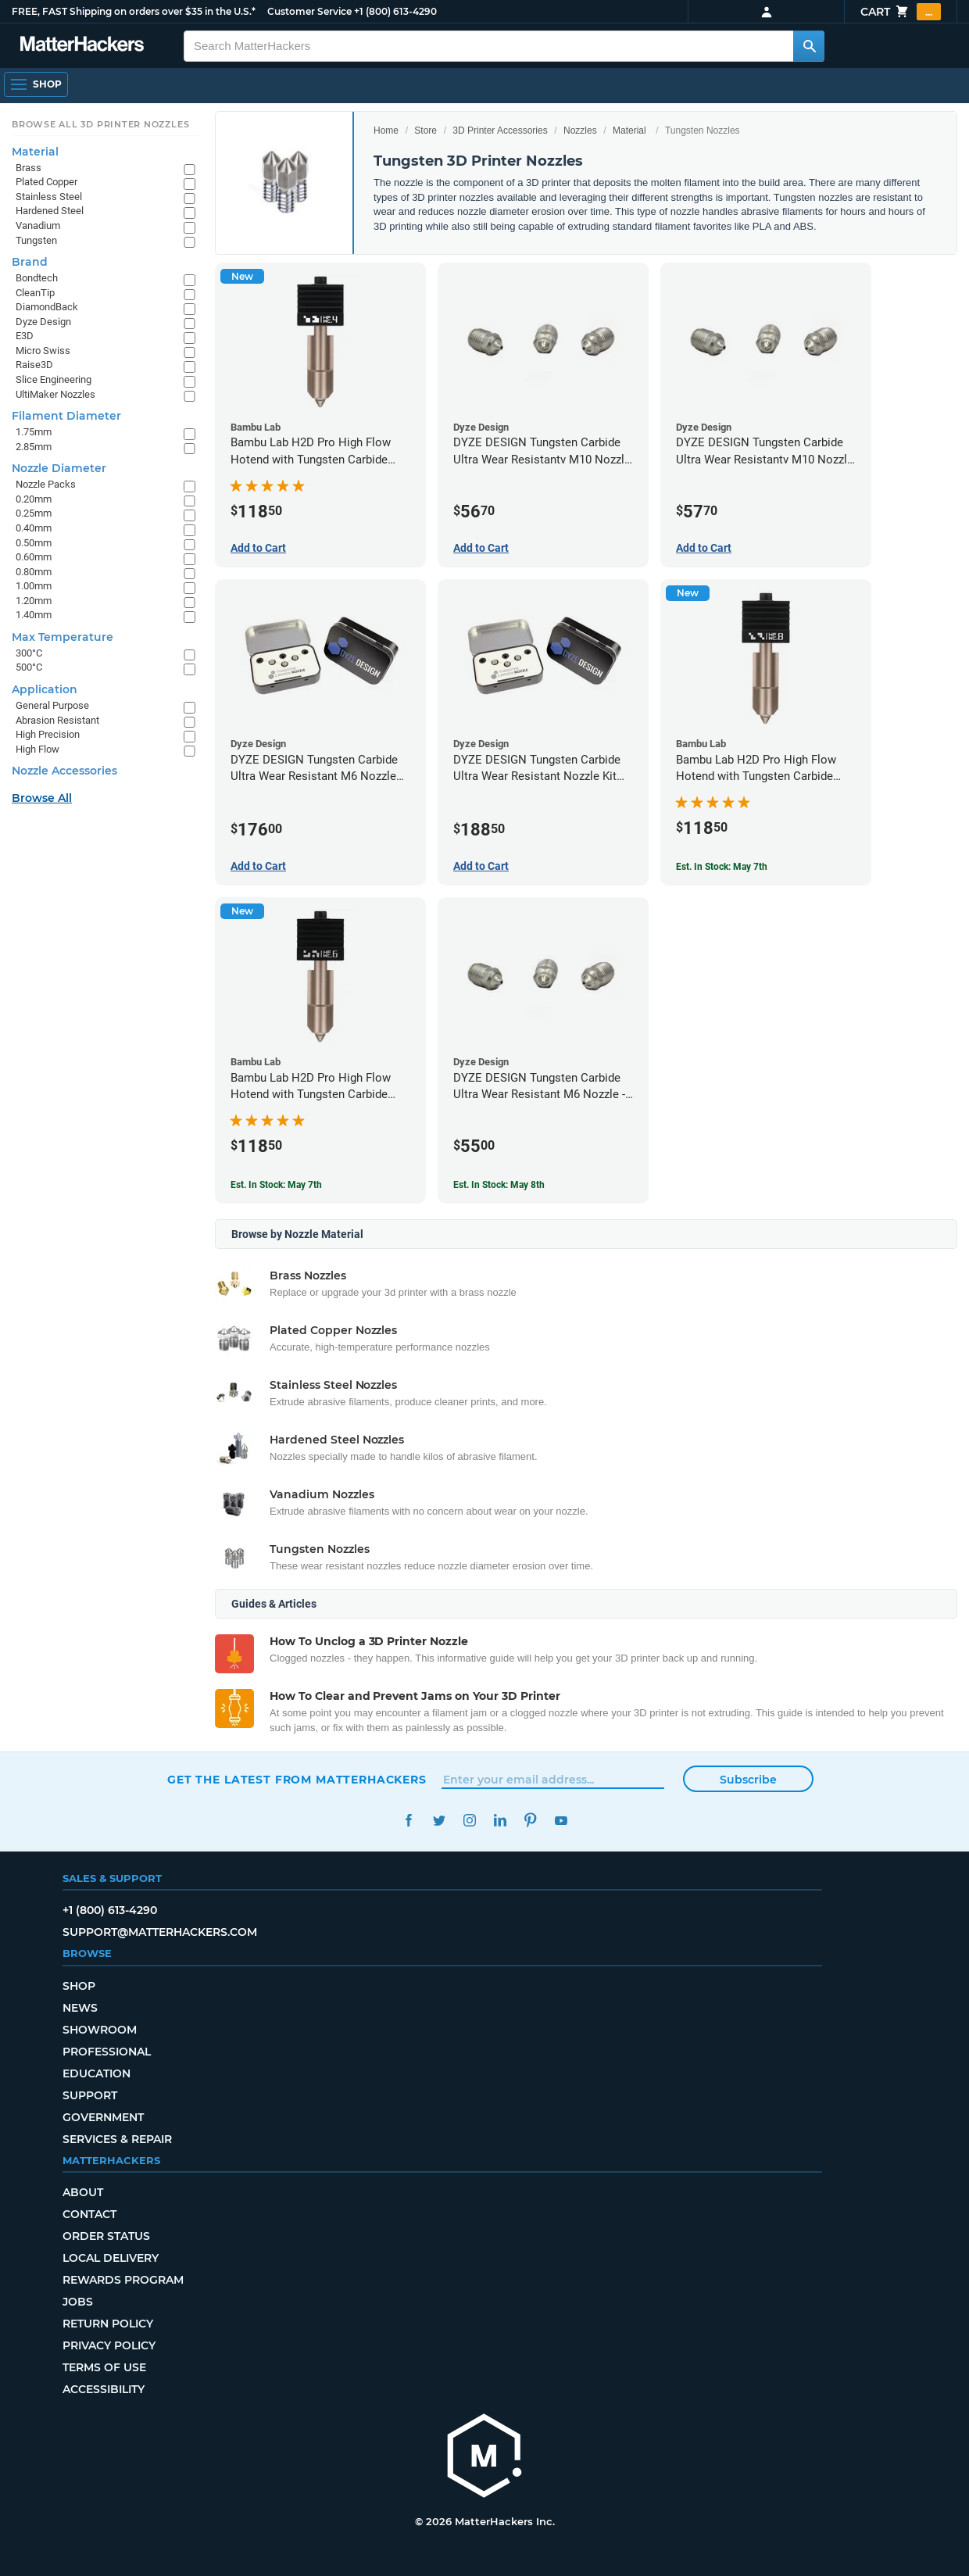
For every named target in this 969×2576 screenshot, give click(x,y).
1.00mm (34, 586)
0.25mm (34, 513)
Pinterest (530, 1820)
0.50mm (34, 543)
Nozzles (580, 130)
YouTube (560, 1820)
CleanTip (35, 293)
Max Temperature (62, 637)
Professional (107, 2052)
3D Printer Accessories (499, 130)
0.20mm (34, 499)
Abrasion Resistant (57, 720)
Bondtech (37, 278)
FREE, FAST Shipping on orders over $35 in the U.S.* (134, 11)
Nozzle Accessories (64, 771)
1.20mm (34, 600)
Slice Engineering (53, 379)
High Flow (37, 749)
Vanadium (38, 225)
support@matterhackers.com (160, 1932)
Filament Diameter (66, 416)
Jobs (78, 2302)
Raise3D (34, 364)
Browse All (42, 798)
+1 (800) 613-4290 (395, 11)
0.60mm (34, 557)
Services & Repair (117, 2139)
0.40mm (34, 528)
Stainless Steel (49, 196)
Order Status (106, 2236)
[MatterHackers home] (484, 2458)
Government (103, 2117)
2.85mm (34, 447)
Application (44, 689)
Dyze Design (43, 321)
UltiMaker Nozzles (55, 394)
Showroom (100, 2030)
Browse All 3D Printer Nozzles (100, 124)
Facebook (408, 1820)
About (83, 2192)
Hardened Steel (50, 210)
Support (90, 2095)
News (80, 2008)
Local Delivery (111, 2258)
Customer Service (309, 11)
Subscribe (748, 1780)
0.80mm (34, 572)
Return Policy (108, 2324)
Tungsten (36, 240)
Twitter (438, 1820)
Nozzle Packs (46, 484)
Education (97, 2073)
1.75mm (34, 432)
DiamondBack (47, 307)
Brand (30, 262)
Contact (89, 2214)
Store (425, 130)
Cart (900, 11)
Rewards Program (123, 2280)
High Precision (48, 734)
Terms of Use (104, 2367)
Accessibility (104, 2389)
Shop (79, 1986)
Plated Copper (46, 182)
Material (629, 130)
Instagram (469, 1820)
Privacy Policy (109, 2345)
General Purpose (52, 705)
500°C (29, 667)
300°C (29, 653)
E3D (25, 336)
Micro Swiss (43, 350)
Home (386, 130)
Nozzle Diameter (59, 468)
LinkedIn (499, 1820)
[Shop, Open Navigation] (36, 84)
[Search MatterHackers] (808, 46)
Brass (28, 168)
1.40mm (34, 615)
